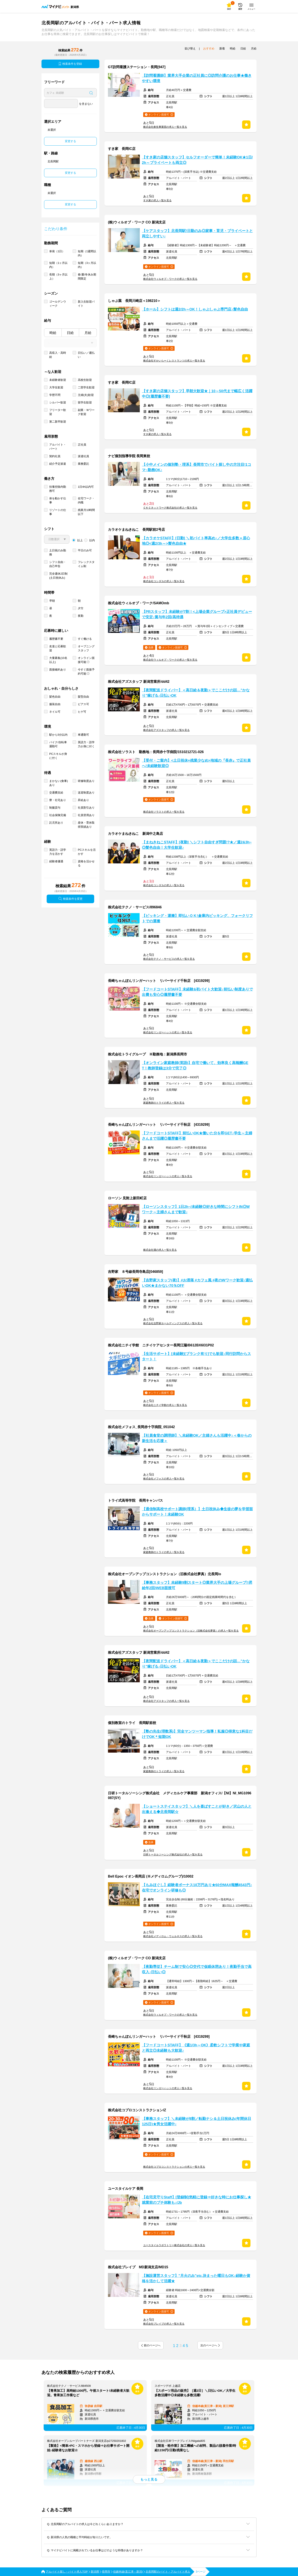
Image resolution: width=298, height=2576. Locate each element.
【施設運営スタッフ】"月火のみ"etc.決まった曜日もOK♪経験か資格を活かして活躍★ (196, 2278)
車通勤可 (83, 734)
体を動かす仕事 (57, 500)
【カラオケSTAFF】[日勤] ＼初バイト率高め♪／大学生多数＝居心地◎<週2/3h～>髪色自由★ (196, 541)
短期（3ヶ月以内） (87, 265)
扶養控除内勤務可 (57, 488)
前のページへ (151, 2345)
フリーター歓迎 (57, 412)
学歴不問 (54, 395)
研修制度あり (86, 781)
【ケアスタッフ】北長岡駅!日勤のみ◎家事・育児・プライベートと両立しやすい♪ (197, 233)
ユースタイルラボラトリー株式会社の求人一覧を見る (174, 2245)
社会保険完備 (57, 815)
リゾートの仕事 (57, 512)
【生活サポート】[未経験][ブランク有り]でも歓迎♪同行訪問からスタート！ (196, 1356)
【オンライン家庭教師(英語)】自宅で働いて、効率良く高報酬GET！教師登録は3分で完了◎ (195, 1065)
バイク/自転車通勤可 (58, 744)
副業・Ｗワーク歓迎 (86, 412)
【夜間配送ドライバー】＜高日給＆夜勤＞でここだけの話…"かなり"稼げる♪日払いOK (196, 693)
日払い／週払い (86, 354)
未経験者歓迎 (57, 379)
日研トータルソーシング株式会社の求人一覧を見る (173, 1854)
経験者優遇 (56, 861)
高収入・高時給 (57, 354)
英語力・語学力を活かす (57, 851)
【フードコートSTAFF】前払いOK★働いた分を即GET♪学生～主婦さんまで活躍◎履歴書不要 (197, 1136)
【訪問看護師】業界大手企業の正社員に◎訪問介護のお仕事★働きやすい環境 (197, 78)
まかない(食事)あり (58, 783)
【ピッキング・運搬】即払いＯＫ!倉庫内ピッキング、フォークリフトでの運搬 (197, 918)
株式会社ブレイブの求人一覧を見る (163, 2323)
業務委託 (83, 463)
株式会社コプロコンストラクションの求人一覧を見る (174, 2166)
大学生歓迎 (56, 387)
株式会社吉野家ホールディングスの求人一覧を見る (173, 1323)
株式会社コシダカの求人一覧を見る (163, 581)
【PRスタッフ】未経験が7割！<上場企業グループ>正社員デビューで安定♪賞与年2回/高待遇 (197, 614)
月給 (87, 333)
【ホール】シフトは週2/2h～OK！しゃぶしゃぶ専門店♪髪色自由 (195, 309)
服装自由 (54, 704)
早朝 (52, 600)
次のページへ (210, 2345)
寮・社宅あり (57, 800)
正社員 (82, 444)
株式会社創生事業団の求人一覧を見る (165, 126)
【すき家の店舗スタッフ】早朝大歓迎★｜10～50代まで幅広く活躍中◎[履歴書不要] (197, 393)
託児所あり (56, 822)
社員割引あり (86, 807)
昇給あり (83, 800)
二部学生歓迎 (86, 387)
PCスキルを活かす (87, 851)
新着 (222, 48)
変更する (70, 141)
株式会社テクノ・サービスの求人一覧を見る (169, 958)
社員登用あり (86, 815)
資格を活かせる (86, 863)
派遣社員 (83, 456)
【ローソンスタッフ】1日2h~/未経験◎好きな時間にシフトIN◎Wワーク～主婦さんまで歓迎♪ (196, 1209)
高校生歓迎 (85, 379)
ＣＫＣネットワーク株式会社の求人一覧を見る (170, 507)
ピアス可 (83, 704)
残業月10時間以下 (86, 512)
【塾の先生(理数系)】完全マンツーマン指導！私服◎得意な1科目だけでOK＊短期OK (197, 1734)
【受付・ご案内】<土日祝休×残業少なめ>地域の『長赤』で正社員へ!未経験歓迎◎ (196, 763)
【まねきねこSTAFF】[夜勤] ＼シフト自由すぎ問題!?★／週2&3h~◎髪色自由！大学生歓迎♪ (197, 845)
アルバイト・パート (57, 446)
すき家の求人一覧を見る (157, 200)
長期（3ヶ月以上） (58, 276)
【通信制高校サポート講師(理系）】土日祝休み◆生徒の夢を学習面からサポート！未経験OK (197, 1511)
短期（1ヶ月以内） (58, 265)
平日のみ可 (85, 550)
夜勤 (80, 615)
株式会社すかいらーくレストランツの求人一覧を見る (174, 360)
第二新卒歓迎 (57, 421)
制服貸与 (54, 807)
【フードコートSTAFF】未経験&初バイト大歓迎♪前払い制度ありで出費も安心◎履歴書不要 (197, 992)
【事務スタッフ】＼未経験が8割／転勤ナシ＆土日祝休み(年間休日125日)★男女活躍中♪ (196, 2121)
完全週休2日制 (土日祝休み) (58, 575)
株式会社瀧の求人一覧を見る (160, 1249)
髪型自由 (83, 696)
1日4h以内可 (86, 486)
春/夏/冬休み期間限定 (87, 276)
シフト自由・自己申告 (57, 564)
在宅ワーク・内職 (86, 500)
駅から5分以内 (58, 734)
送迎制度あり (86, 792)
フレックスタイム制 (86, 564)
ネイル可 (54, 711)
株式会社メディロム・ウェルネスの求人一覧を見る (173, 1936)
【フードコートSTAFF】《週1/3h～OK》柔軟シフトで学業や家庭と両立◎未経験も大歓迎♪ (196, 2048)
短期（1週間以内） (87, 253)
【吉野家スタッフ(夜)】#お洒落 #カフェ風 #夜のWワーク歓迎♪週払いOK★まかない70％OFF (197, 1283)
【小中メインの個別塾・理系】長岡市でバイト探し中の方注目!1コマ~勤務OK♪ (196, 467)
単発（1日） (57, 251)
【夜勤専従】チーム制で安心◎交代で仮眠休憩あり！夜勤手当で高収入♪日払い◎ (197, 1969)
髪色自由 (54, 696)
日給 (70, 333)
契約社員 (54, 456)
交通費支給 (56, 792)
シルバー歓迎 (57, 402)
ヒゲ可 (82, 711)
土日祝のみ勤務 (57, 552)
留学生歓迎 (85, 402)
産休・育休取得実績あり (86, 824)
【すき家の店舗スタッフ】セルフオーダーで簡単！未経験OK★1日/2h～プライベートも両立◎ (197, 160)
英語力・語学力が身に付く (86, 744)
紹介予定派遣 (57, 463)
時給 (52, 333)
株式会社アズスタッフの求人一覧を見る (166, 730)
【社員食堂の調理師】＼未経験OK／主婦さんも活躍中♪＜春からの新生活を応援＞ (197, 1438)
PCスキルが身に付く (58, 756)
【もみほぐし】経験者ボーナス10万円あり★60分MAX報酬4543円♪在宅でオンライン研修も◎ (197, 1887)
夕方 (80, 608)
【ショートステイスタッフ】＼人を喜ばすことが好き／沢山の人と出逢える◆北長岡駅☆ (197, 1809)
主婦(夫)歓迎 (86, 395)
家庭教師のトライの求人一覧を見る (163, 1102)
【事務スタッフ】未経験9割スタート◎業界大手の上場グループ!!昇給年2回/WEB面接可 (197, 1585)
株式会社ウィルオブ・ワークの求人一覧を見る (170, 278)
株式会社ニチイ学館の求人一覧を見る (165, 1405)
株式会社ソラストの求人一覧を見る (163, 811)
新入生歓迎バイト (86, 303)
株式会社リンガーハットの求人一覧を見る (167, 1032)
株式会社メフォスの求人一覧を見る (163, 1478)
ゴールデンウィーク (57, 303)
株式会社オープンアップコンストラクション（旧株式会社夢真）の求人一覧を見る (191, 1630)
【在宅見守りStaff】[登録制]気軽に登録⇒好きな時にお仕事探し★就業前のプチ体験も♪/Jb (196, 2200)
